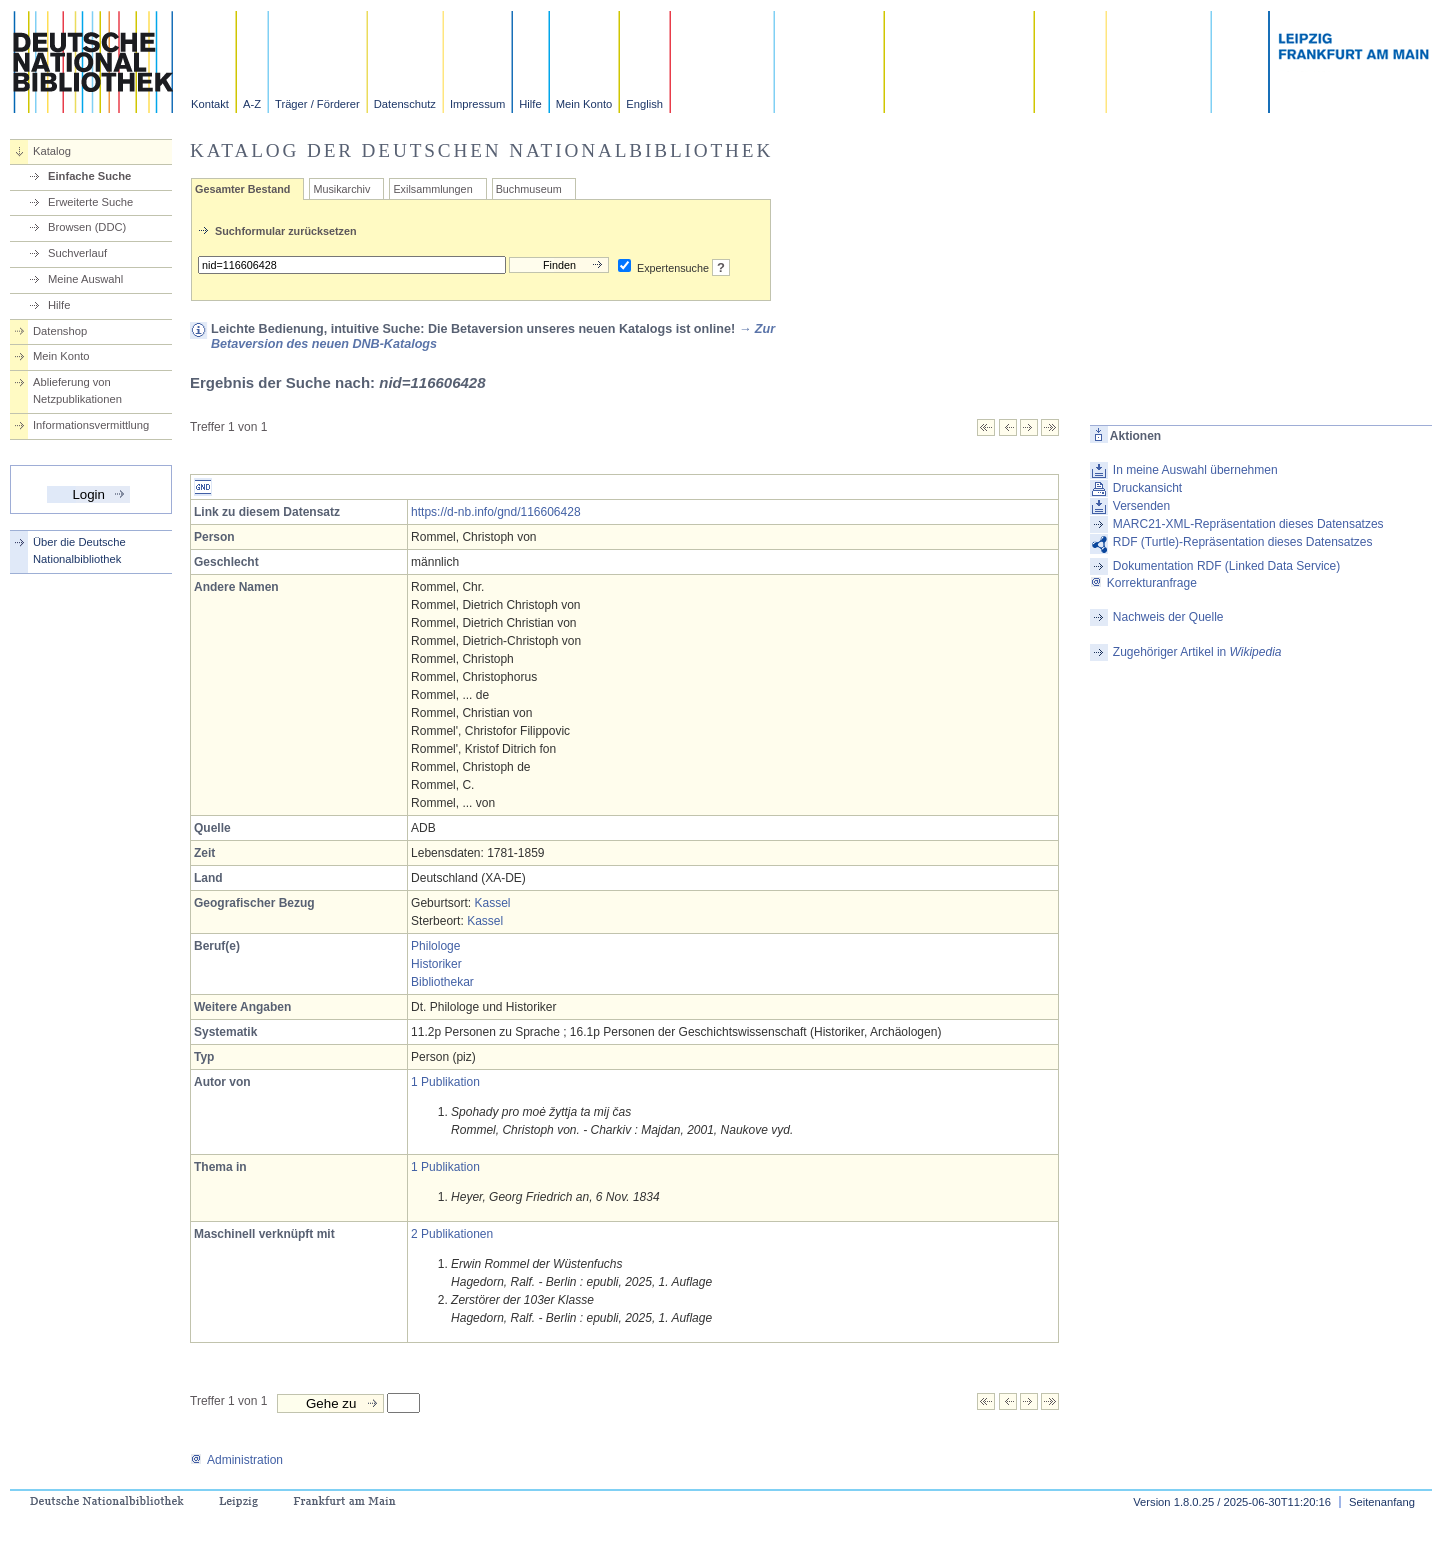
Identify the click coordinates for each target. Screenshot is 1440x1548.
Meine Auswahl (85, 279)
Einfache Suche (89, 176)
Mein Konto (584, 104)
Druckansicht (1147, 488)
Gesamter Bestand (242, 189)
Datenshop (60, 331)
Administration (236, 1460)
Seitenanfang (1382, 1502)
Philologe (435, 946)
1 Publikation (445, 1082)
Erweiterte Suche (90, 202)
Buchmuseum (529, 189)
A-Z (252, 104)
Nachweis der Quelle (1168, 617)
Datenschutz (405, 104)
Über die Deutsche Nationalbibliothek (79, 550)
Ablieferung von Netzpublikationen (77, 390)
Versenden (1141, 506)
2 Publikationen (452, 1234)
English (644, 104)
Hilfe (530, 104)
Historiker (436, 964)
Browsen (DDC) (87, 227)
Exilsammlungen (432, 189)
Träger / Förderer (317, 104)
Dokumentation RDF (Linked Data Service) (1226, 566)
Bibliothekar (442, 982)
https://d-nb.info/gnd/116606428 (495, 512)
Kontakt (210, 104)
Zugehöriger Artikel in (1197, 652)
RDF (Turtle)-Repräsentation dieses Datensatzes (1243, 542)
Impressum (477, 104)
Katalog (52, 151)
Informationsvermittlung (91, 425)
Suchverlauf (77, 253)
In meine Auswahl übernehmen (1195, 470)
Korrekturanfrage (1143, 583)
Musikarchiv (341, 189)
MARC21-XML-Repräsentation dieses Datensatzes (1248, 524)
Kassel (492, 903)
